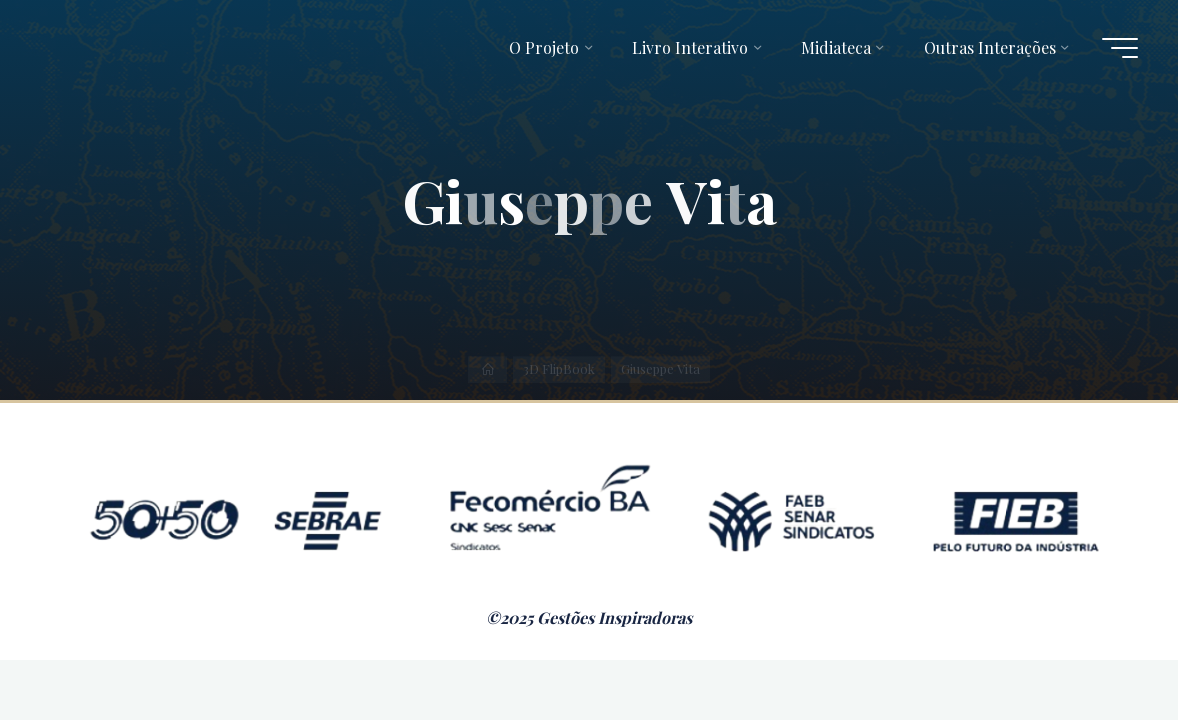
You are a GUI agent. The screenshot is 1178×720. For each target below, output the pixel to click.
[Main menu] (1120, 48)
